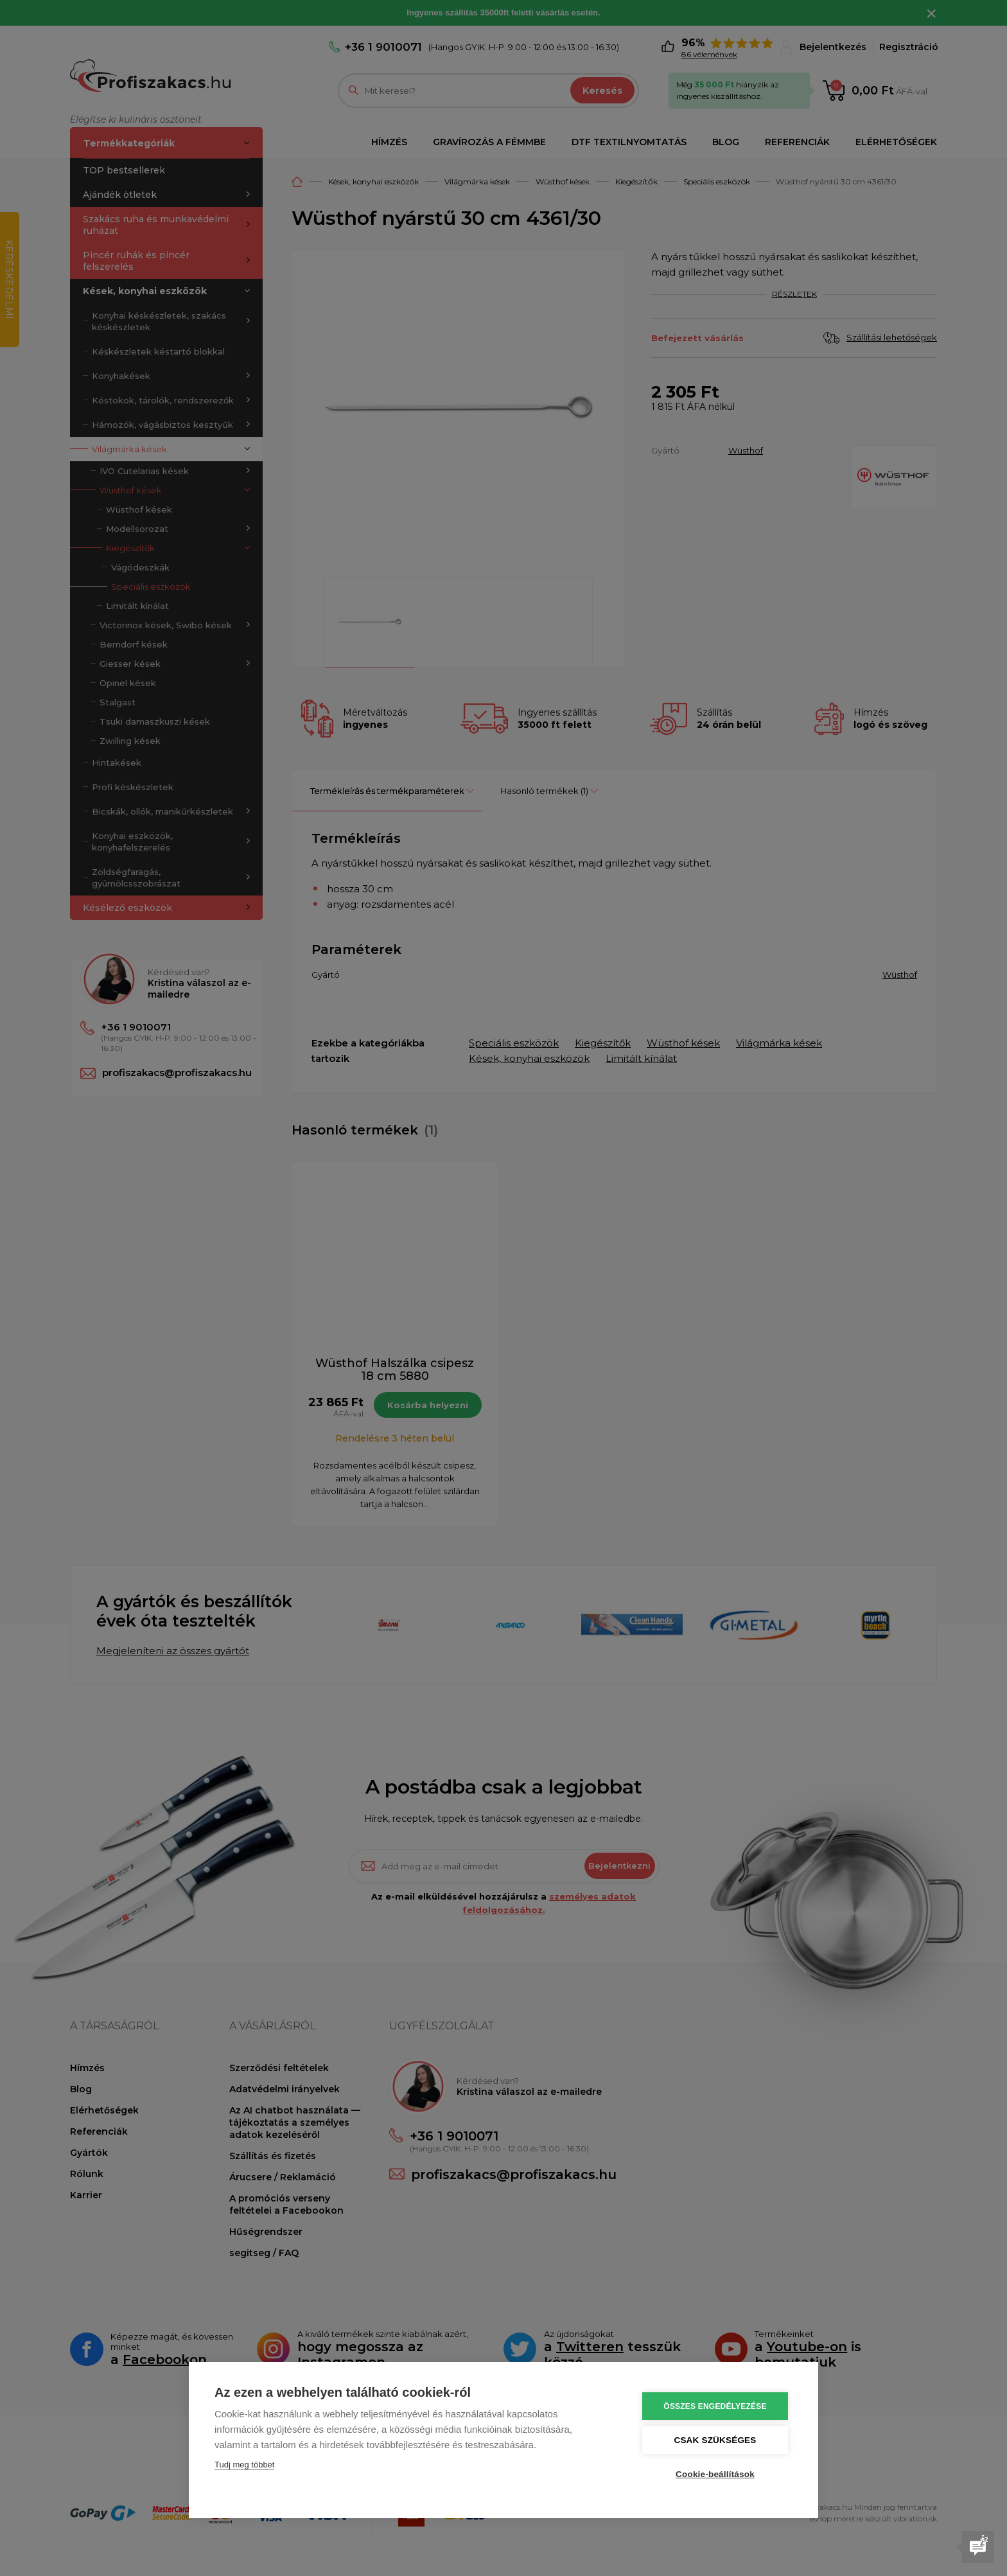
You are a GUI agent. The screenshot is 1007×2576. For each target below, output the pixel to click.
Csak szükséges (715, 2440)
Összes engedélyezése (714, 2406)
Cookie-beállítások (715, 2474)
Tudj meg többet (244, 2464)
